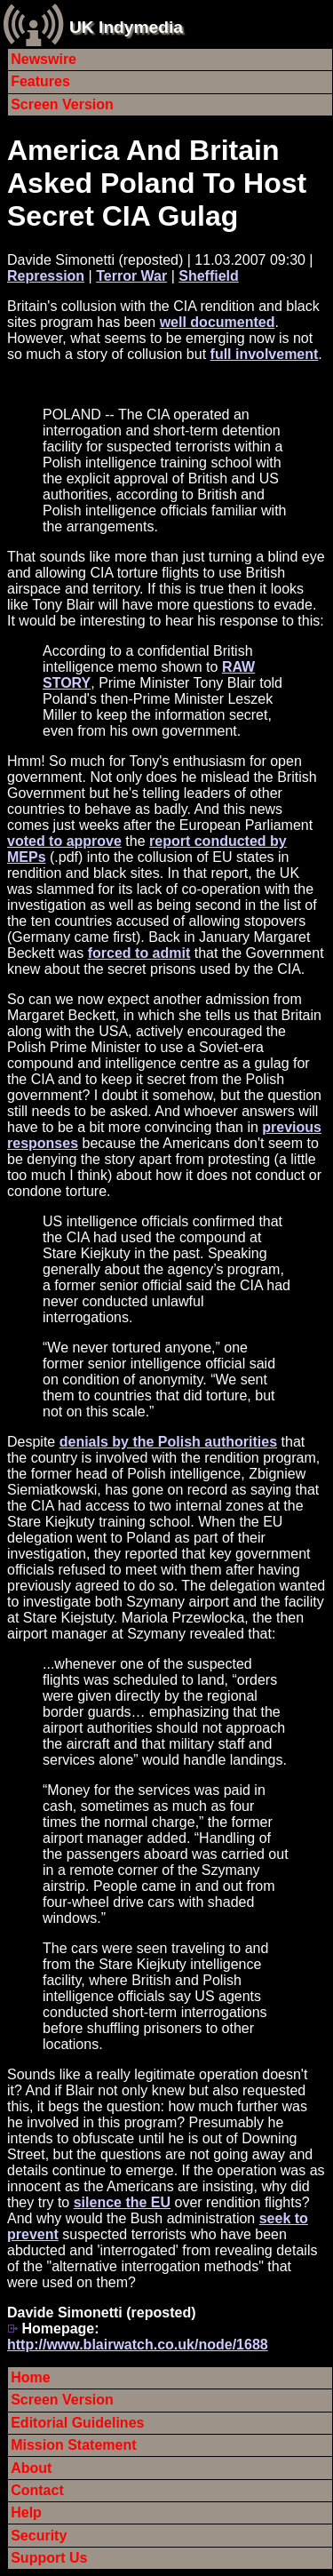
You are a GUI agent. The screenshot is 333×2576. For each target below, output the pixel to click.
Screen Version (62, 104)
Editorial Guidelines (77, 2422)
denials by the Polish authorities (168, 1441)
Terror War (131, 275)
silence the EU (122, 2202)
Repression (45, 275)
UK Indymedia (126, 27)
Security (39, 2535)
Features (40, 81)
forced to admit (139, 953)
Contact (37, 2490)
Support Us (49, 2557)
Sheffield (208, 275)
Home (30, 2377)
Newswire (43, 59)
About (31, 2468)
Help (26, 2512)
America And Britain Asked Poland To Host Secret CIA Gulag (156, 183)
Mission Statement (73, 2444)
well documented (217, 322)
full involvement (264, 354)
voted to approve (64, 841)
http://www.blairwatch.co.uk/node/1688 (137, 2344)
